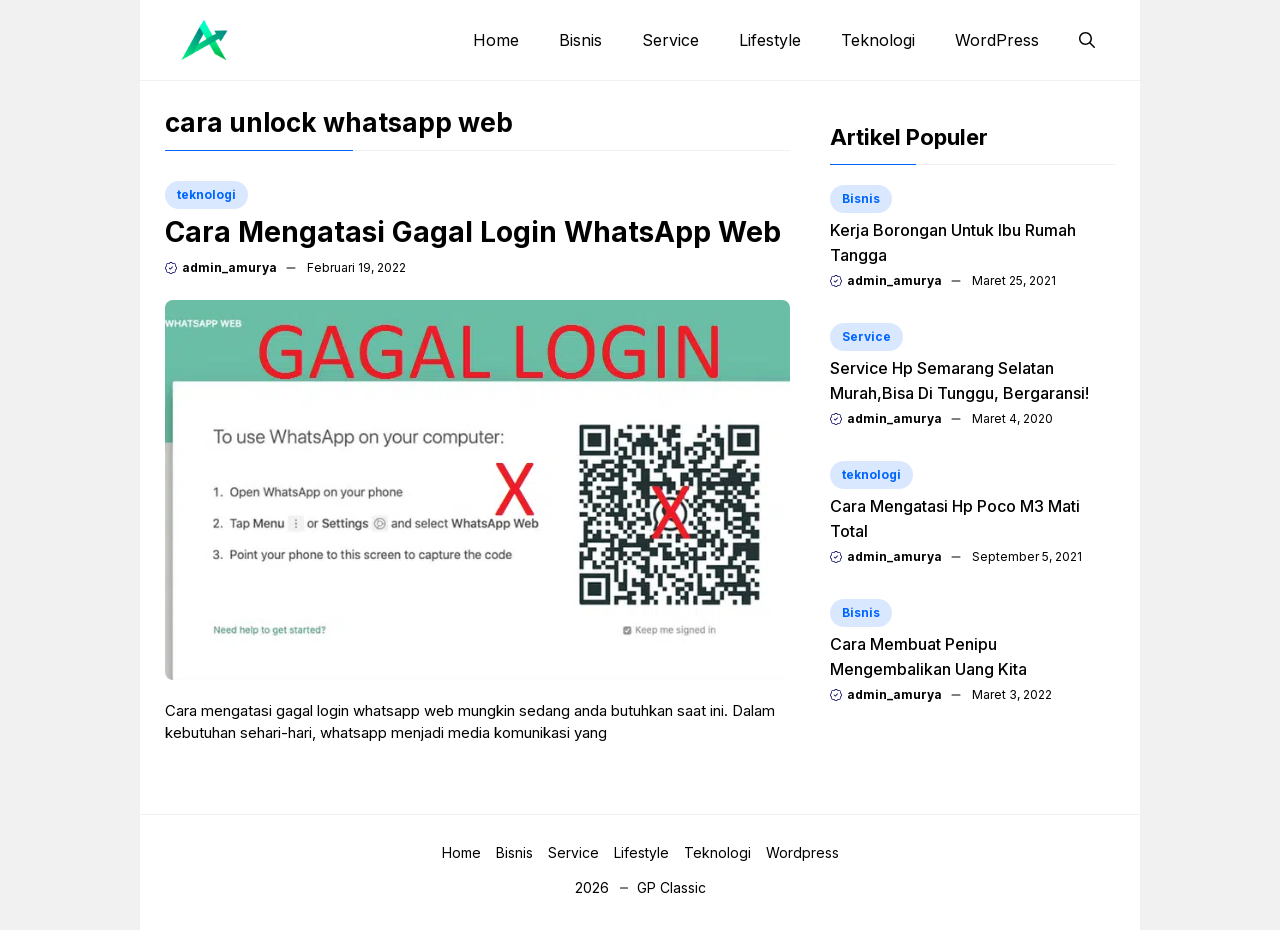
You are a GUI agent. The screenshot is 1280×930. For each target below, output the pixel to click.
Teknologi (878, 40)
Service (670, 40)
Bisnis (580, 40)
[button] (1087, 40)
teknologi (206, 194)
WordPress (997, 40)
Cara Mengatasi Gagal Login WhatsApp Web (473, 232)
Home (496, 40)
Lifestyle (770, 40)
